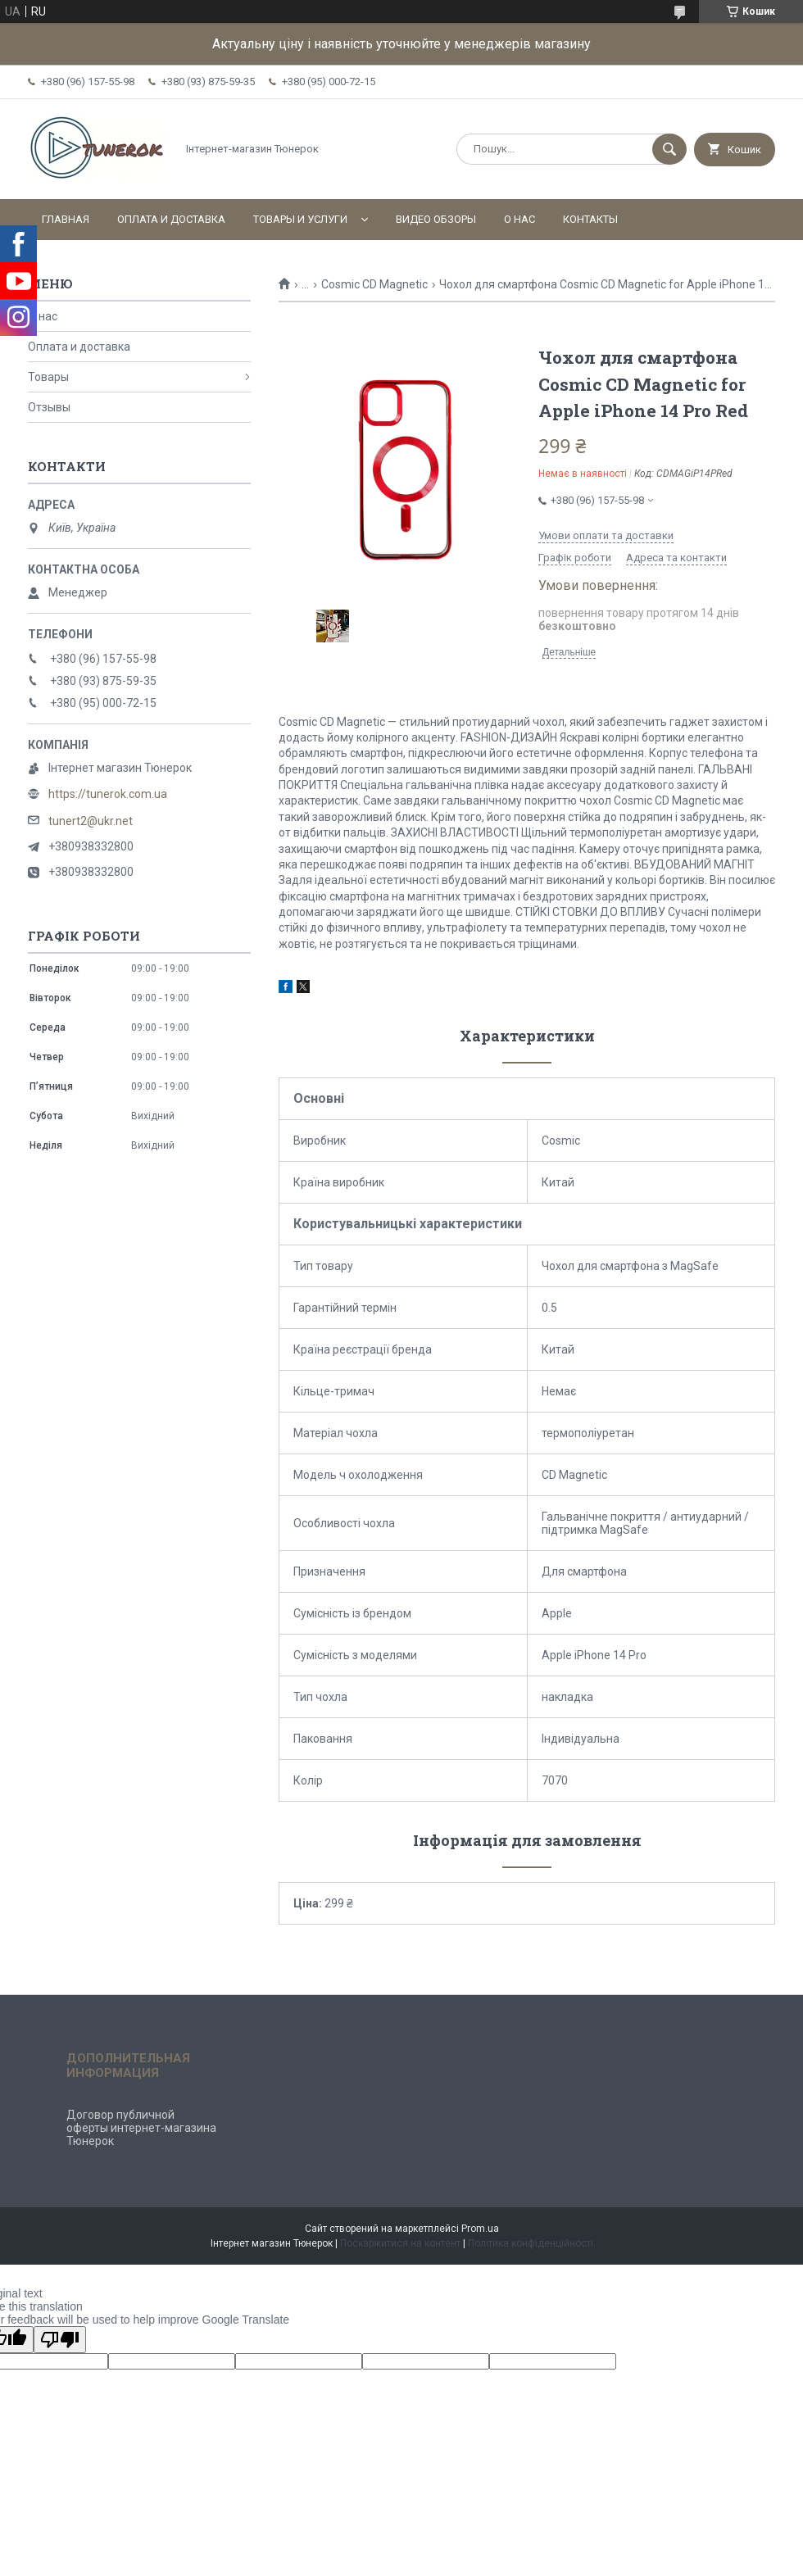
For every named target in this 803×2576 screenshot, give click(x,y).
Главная (65, 219)
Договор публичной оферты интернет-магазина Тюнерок (141, 2127)
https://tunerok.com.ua (107, 793)
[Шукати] (669, 149)
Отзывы (49, 407)
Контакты (590, 219)
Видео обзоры (436, 219)
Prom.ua (480, 2228)
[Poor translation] (60, 2339)
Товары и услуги (300, 219)
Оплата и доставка (171, 219)
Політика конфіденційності (530, 2243)
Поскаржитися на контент (400, 2243)
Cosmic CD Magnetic (374, 284)
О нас (519, 219)
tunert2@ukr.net (90, 821)
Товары (48, 376)
